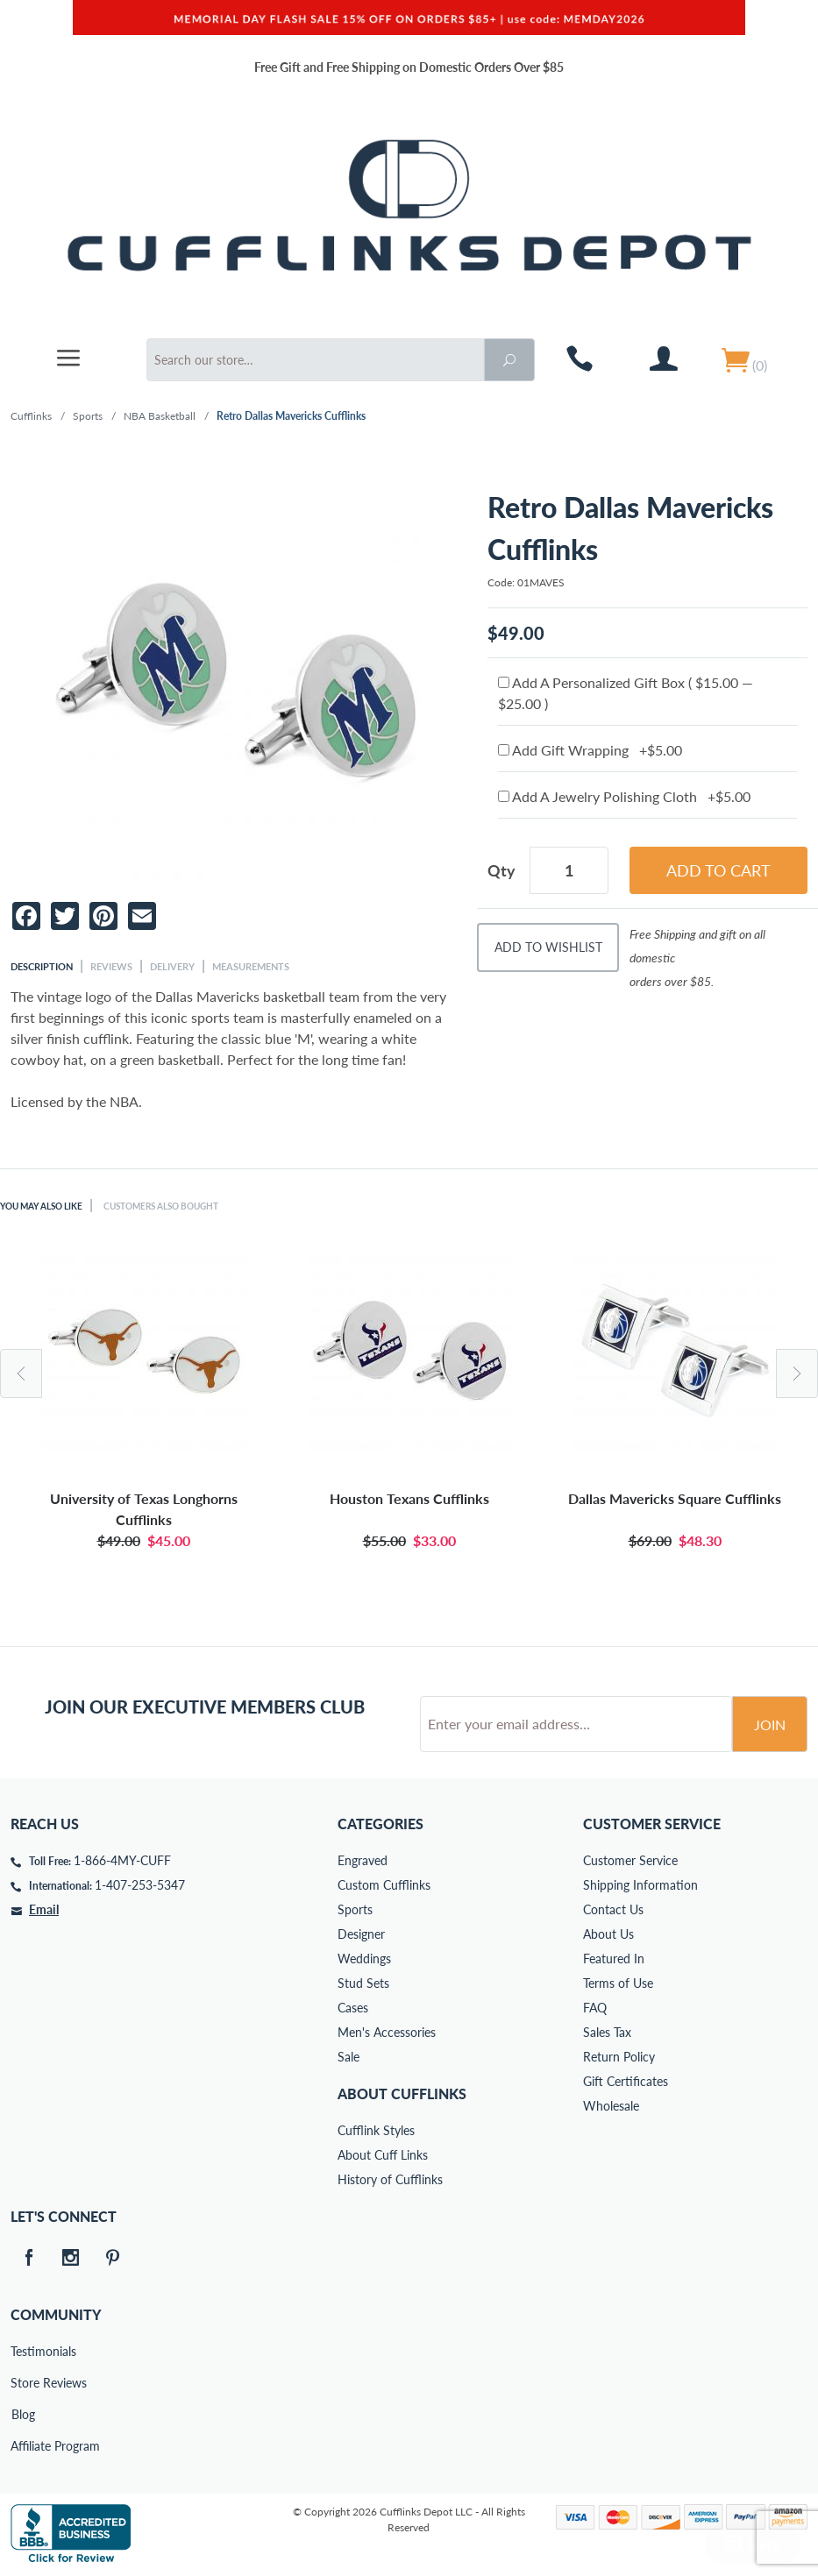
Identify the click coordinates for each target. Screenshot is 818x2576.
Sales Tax (607, 2032)
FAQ (595, 2007)
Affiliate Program (23, 2445)
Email (44, 1909)
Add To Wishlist (548, 947)
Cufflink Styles (376, 2130)
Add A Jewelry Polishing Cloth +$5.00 (624, 796)
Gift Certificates (625, 2081)
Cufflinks (31, 415)
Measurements (250, 966)
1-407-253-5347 (140, 1884)
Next (797, 1373)
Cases (353, 2007)
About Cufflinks (402, 2093)
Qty (501, 870)
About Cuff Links (383, 2154)
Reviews (111, 966)
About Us (608, 1934)
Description (42, 966)
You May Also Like (48, 1205)
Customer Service (630, 1860)
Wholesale (611, 2105)
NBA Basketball (160, 415)
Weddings (364, 1958)
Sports (88, 415)
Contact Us (613, 1909)
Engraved (363, 1860)
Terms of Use (618, 1983)
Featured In (613, 1958)
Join (770, 1724)
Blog (23, 2414)
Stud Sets (363, 1983)
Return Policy (619, 2056)
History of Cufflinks (390, 2179)
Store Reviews (23, 2382)
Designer (361, 1934)
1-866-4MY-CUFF (122, 1860)
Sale (348, 2056)
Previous (21, 1373)
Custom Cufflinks (384, 1884)
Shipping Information (640, 1884)
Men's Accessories (387, 2032)
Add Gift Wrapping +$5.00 (590, 750)
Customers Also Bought (181, 1205)
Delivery (172, 966)
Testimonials (23, 2351)
